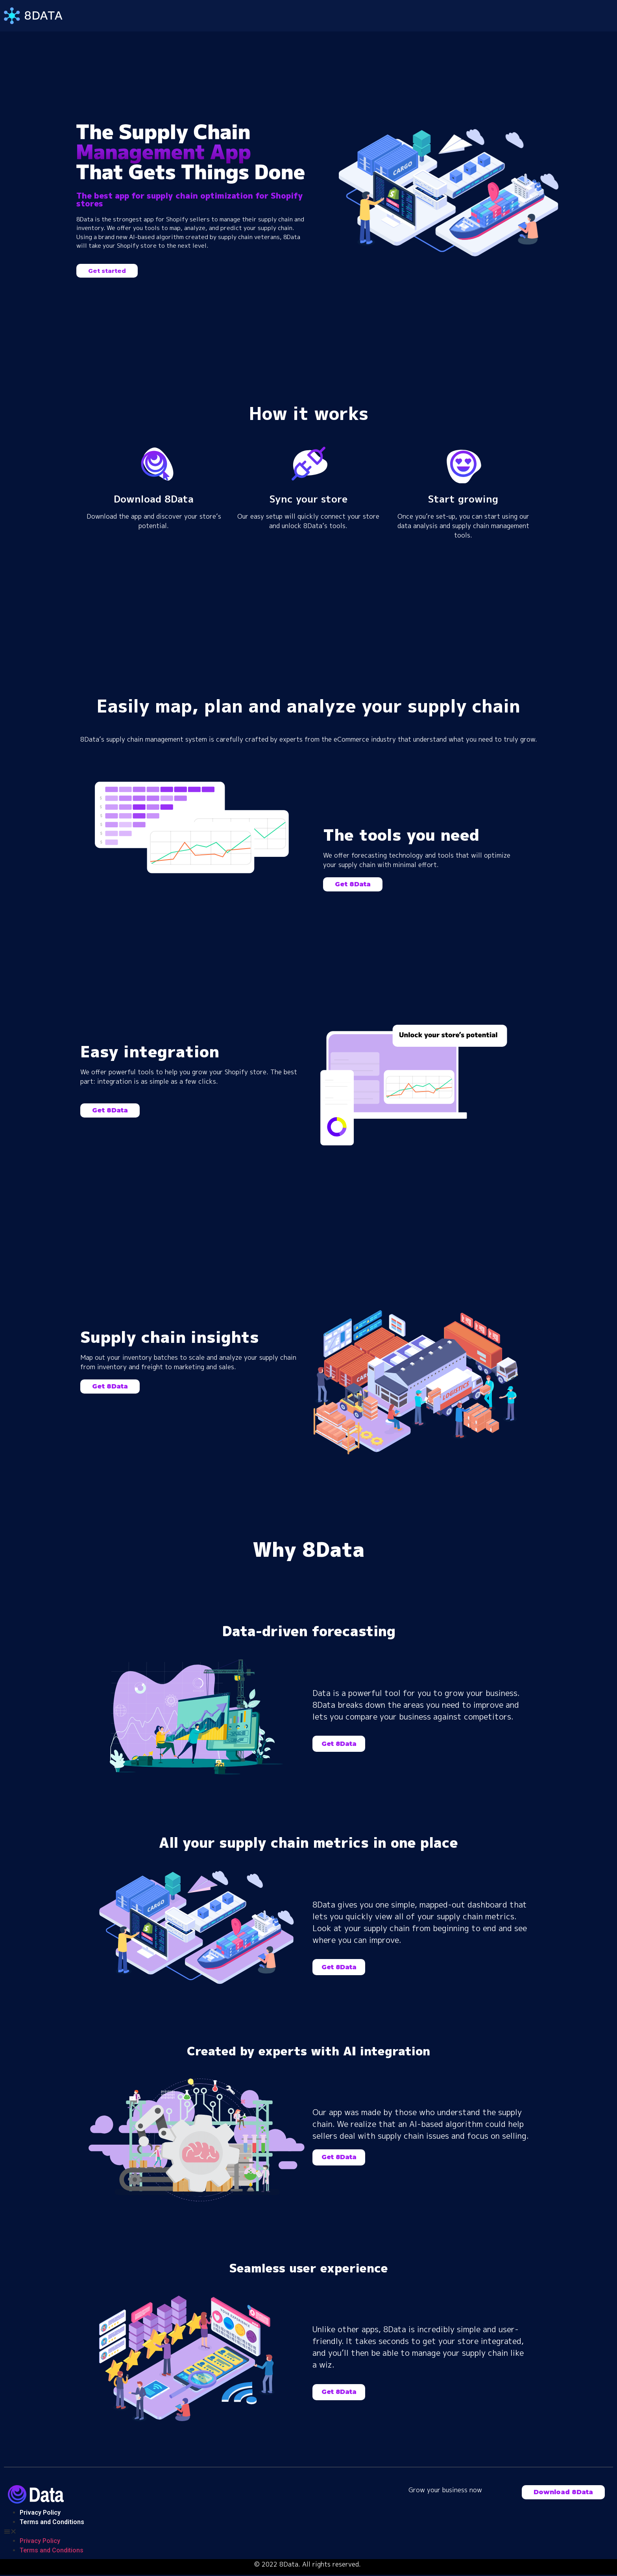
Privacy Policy (40, 2512)
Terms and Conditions (52, 2522)
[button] (107, 271)
